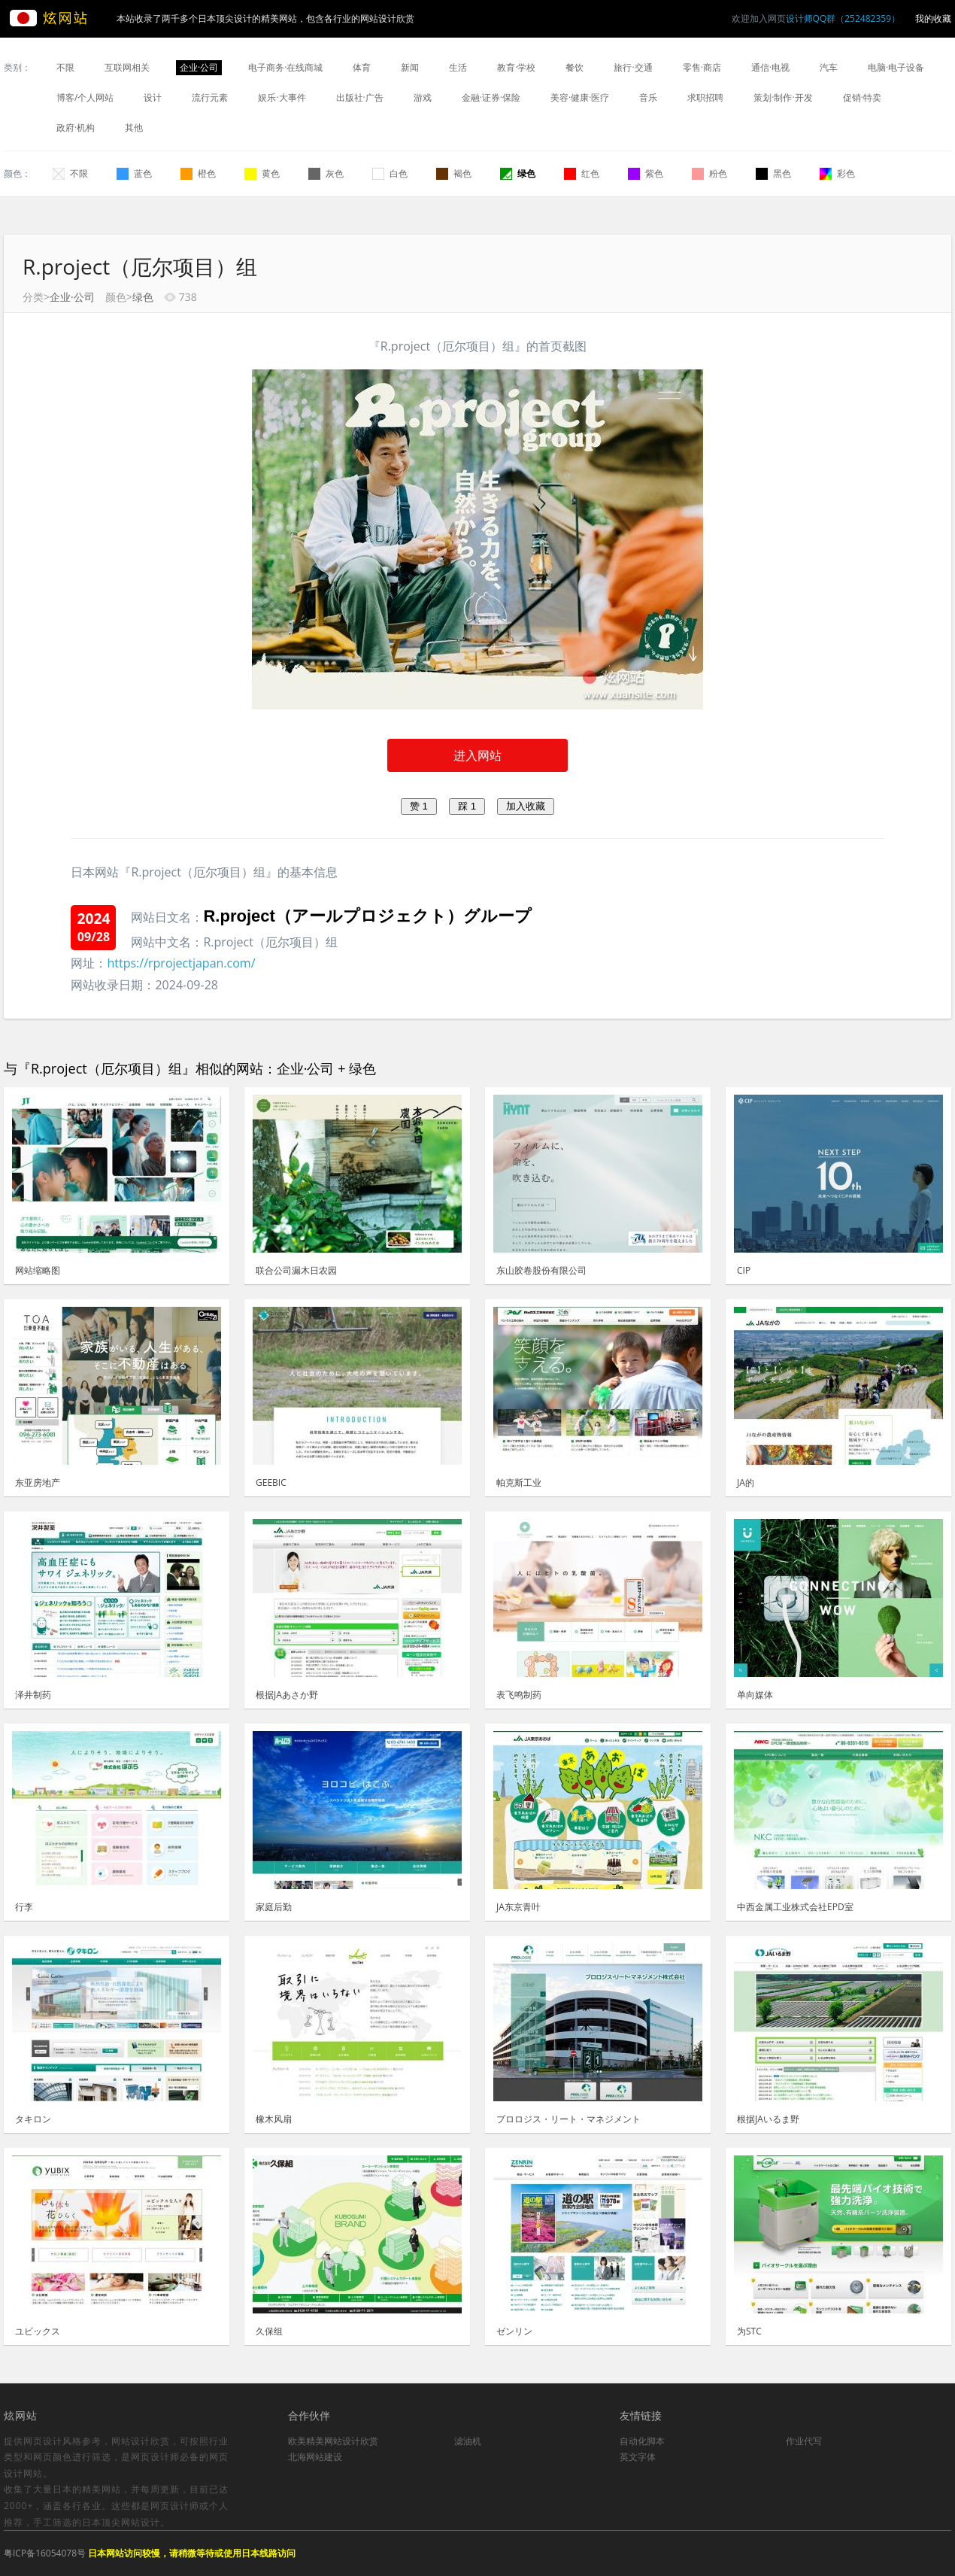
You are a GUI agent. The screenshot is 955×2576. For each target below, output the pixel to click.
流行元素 (210, 97)
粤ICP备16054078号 (45, 2553)
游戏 (423, 97)
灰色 (326, 173)
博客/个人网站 (85, 97)
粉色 (709, 173)
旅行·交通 (633, 67)
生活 (458, 67)
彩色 (837, 173)
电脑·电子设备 (896, 67)
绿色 (517, 173)
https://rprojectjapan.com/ (181, 963)
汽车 (829, 67)
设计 (153, 97)
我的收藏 (933, 18)
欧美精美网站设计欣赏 (333, 2441)
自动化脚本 (642, 2441)
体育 (362, 67)
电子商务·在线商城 (285, 67)
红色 (581, 173)
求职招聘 (705, 97)
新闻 (410, 67)
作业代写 (804, 2441)
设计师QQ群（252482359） (843, 18)
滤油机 (467, 2441)
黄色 (262, 173)
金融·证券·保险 (491, 97)
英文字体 (638, 2456)
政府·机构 (75, 127)
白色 (390, 173)
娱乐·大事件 (281, 97)
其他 (134, 127)
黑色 (773, 173)
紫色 (645, 173)
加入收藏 (525, 806)
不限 (65, 67)
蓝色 (134, 173)
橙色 (198, 173)
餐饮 (574, 67)
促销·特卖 (862, 97)
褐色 (453, 173)
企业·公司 (199, 67)
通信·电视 (770, 67)
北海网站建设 (315, 2456)
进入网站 (477, 755)
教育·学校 (516, 67)
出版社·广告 (360, 97)
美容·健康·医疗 (579, 97)
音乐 (648, 97)
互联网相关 (127, 67)
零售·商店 (702, 67)
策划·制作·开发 (782, 97)
